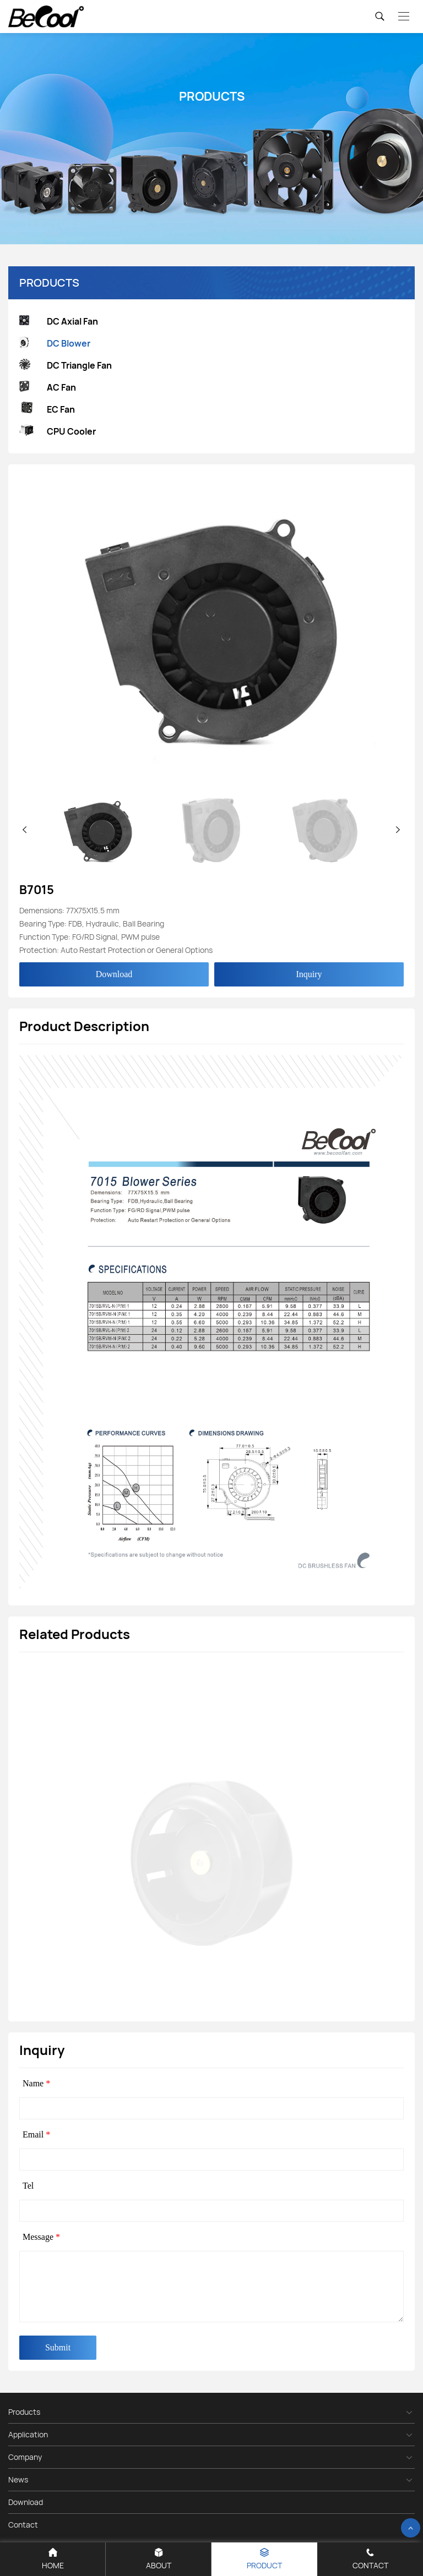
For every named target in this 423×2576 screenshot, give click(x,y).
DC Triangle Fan (65, 365)
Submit (57, 2347)
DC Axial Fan (58, 321)
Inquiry (309, 974)
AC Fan (47, 387)
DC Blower (54, 343)
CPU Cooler (57, 431)
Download (114, 974)
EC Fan (47, 409)
